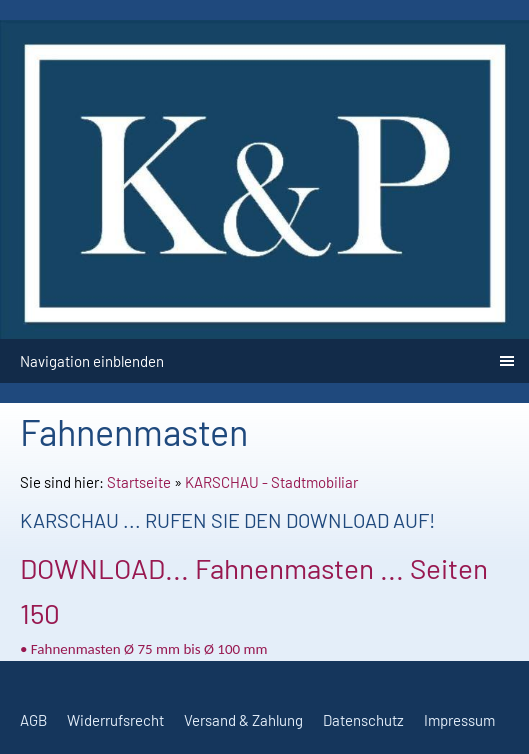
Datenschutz (363, 720)
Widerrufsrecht (115, 720)
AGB (33, 720)
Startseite (139, 482)
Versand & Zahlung (243, 720)
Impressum (459, 720)
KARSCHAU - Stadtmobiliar (271, 482)
